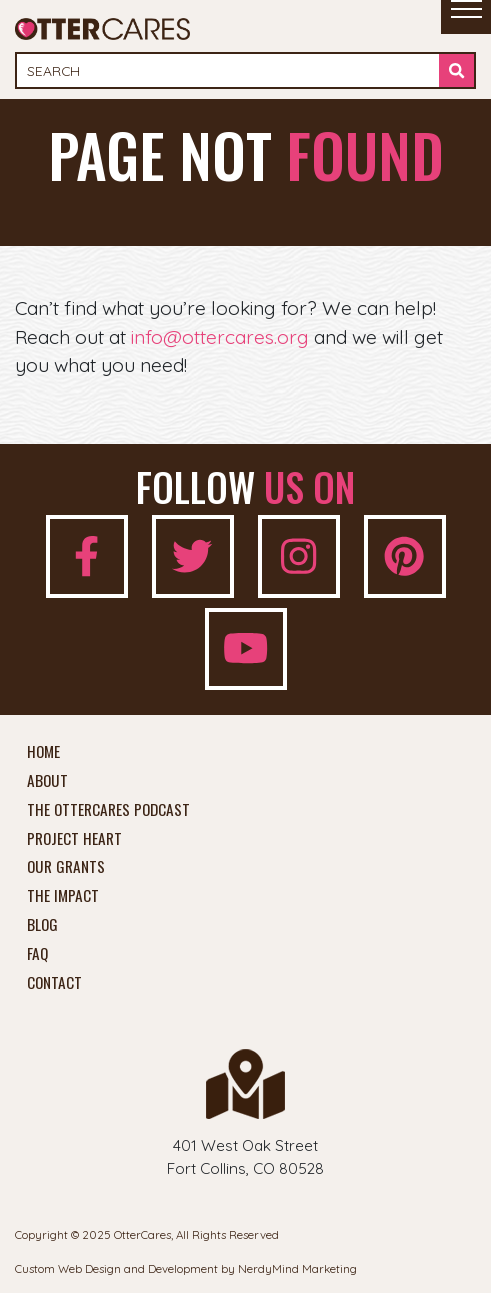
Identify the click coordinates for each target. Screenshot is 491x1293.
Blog (42, 925)
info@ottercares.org (220, 337)
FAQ (37, 954)
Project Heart (74, 839)
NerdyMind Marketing (297, 1268)
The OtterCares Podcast (108, 810)
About (47, 781)
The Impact (63, 896)
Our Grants (66, 867)
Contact (54, 983)
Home (43, 752)
